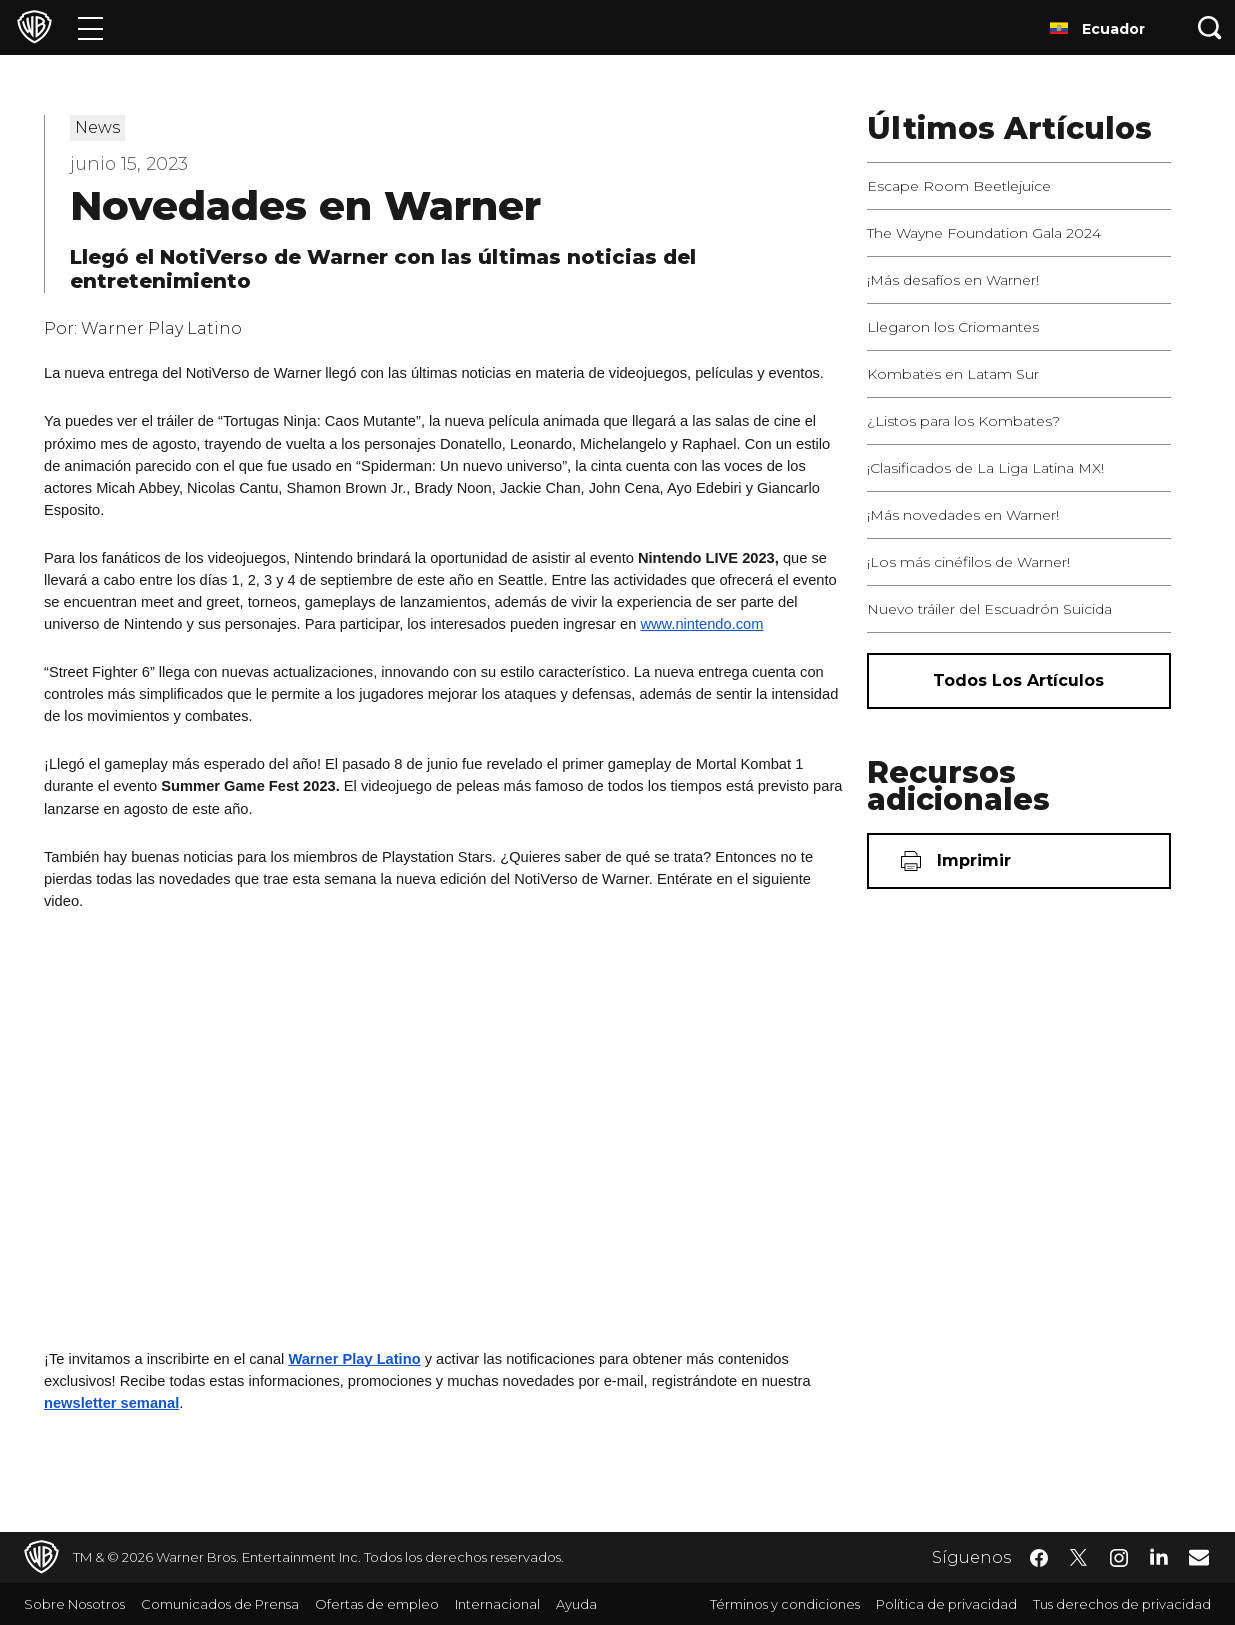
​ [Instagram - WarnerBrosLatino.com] (1119, 1558)
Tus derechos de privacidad (1122, 1604)
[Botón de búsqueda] (1210, 27)
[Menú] (90, 27)
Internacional (497, 1604)
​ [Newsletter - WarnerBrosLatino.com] (1199, 1557)
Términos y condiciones (785, 1604)
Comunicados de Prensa (220, 1604)
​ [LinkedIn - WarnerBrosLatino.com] (1159, 1556)
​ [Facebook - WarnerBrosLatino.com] (1039, 1558)
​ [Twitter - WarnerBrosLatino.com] (1079, 1558)
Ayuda (576, 1604)
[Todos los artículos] (1019, 681)
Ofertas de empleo (377, 1604)
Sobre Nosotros (74, 1604)
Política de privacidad (946, 1604)
